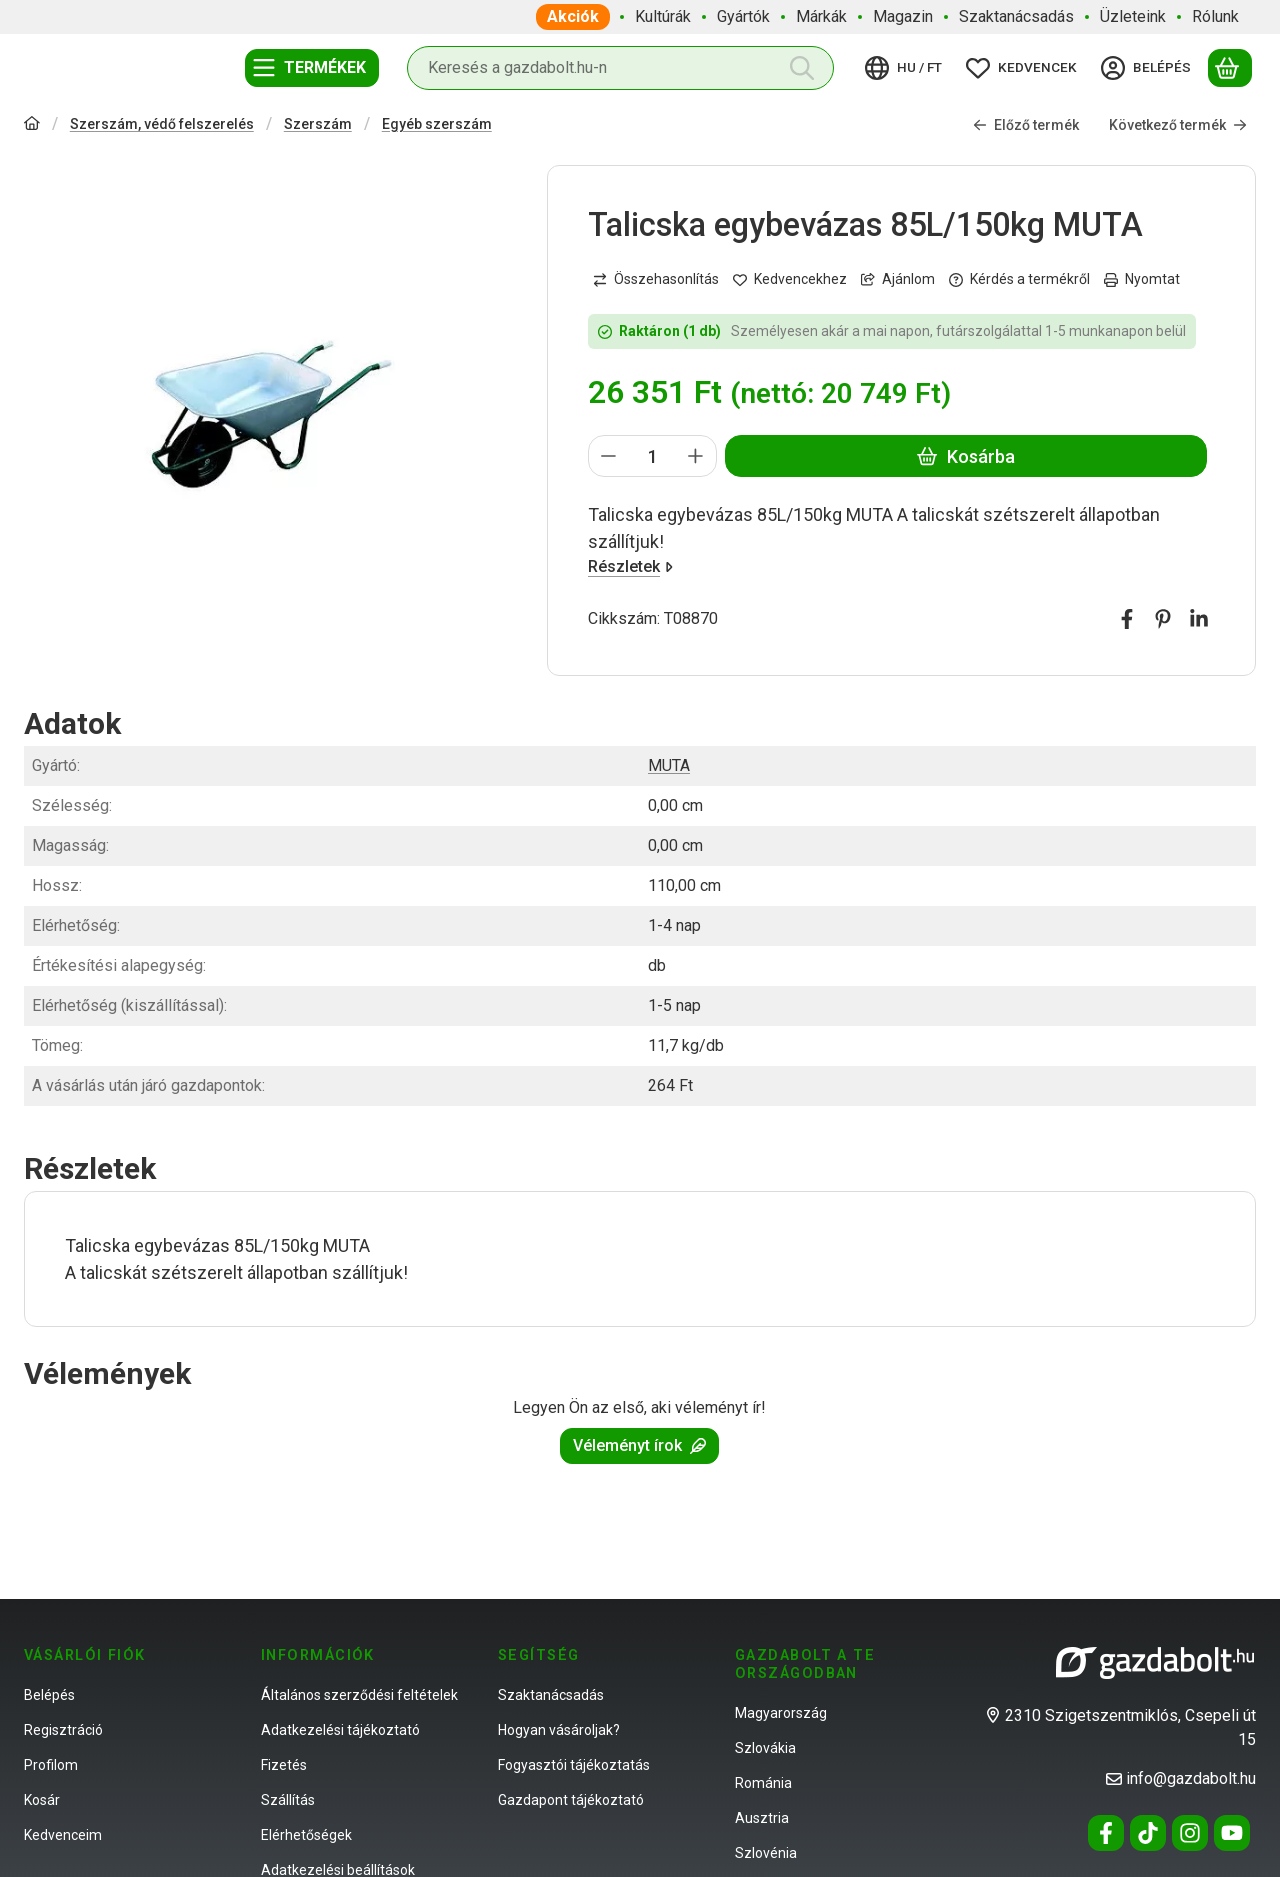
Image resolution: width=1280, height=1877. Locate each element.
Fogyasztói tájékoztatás (574, 1765)
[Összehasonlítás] (656, 279)
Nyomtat (1142, 279)
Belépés (49, 1695)
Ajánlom (898, 279)
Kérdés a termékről (1019, 279)
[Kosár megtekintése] (1230, 68)
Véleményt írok (639, 1445)
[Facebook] (1106, 1833)
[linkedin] (1199, 620)
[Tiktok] (1148, 1833)
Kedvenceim (63, 1835)
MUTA (669, 765)
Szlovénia (766, 1853)
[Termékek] (312, 68)
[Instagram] (1190, 1833)
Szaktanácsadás (551, 1695)
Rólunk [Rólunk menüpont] (1215, 16)
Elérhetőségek (306, 1835)
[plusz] (697, 457)
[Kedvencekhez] (790, 279)
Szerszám (318, 124)
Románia (763, 1783)
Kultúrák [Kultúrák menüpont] (663, 16)
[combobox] (620, 68)
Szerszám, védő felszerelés (162, 124)
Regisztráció (63, 1730)
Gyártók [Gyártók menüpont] (743, 16)
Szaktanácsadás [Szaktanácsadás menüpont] (1016, 16)
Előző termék (1026, 125)
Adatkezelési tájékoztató (340, 1730)
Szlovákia (765, 1748)
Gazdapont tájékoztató (571, 1800)
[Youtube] (1232, 1833)
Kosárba (966, 456)
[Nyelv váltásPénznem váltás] (906, 68)
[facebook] (1127, 620)
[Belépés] (1149, 68)
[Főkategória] (32, 125)
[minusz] (609, 457)
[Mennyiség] (652, 457)
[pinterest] (1163, 620)
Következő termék (1178, 125)
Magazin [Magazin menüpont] (903, 16)
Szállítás (288, 1800)
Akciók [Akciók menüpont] (573, 16)
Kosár (42, 1800)
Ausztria (762, 1818)
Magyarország (781, 1713)
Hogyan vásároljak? (559, 1730)
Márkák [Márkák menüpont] (821, 16)
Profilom (51, 1765)
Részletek (630, 567)
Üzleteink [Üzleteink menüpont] (1133, 16)
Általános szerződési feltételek (359, 1695)
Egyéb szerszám (437, 124)
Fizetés (284, 1765)
